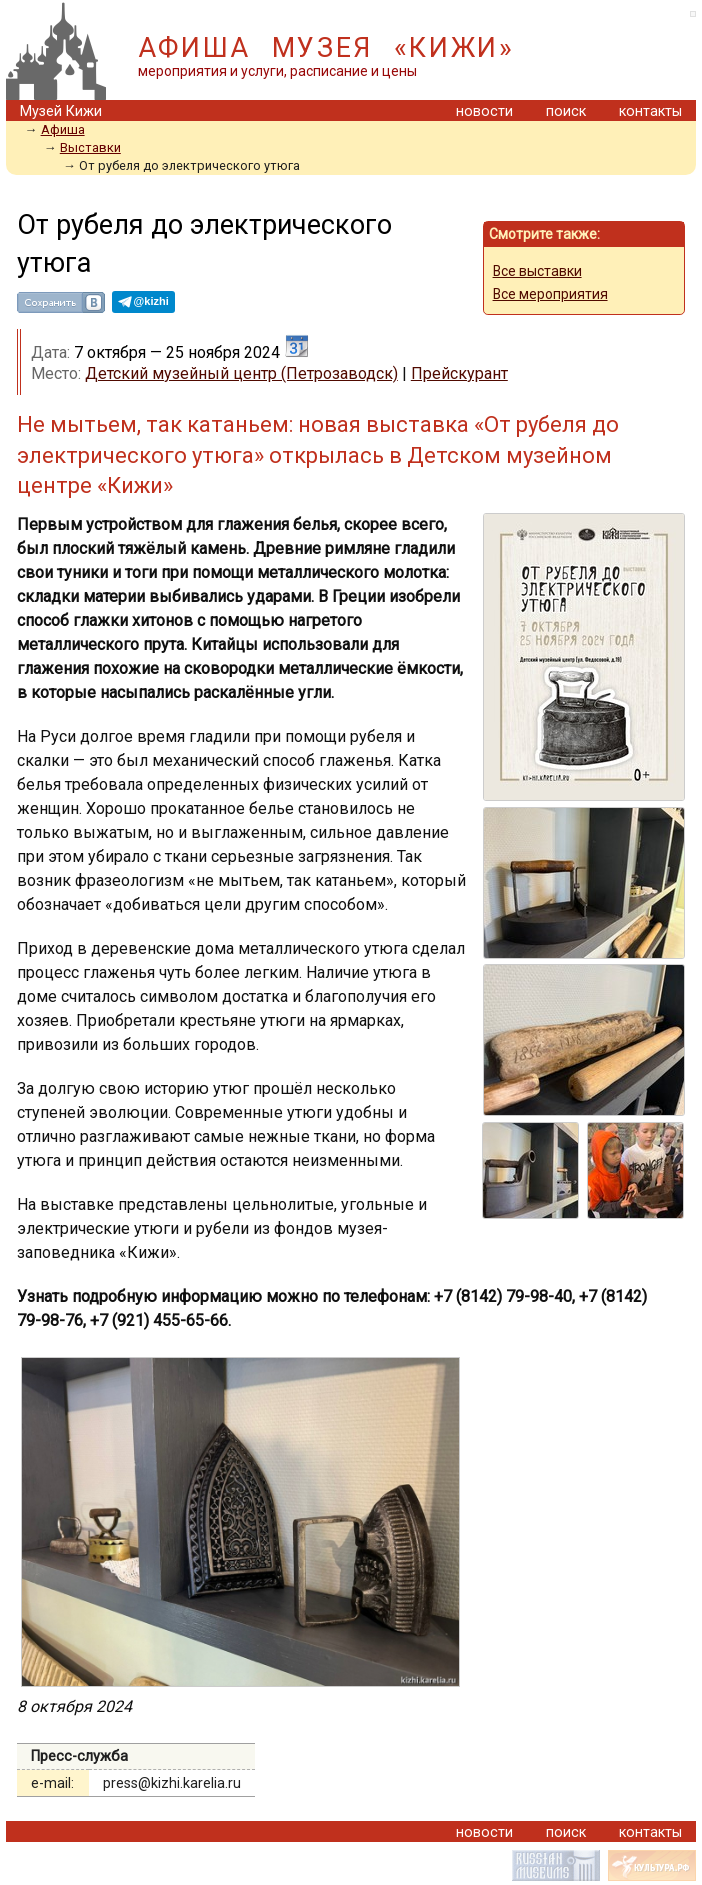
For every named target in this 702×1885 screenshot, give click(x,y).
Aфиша (63, 129)
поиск (566, 111)
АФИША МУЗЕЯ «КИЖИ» (326, 48)
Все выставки (537, 271)
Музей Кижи (61, 111)
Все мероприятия (550, 294)
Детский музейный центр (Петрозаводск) (241, 373)
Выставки (90, 147)
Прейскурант (459, 373)
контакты (650, 111)
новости (484, 111)
